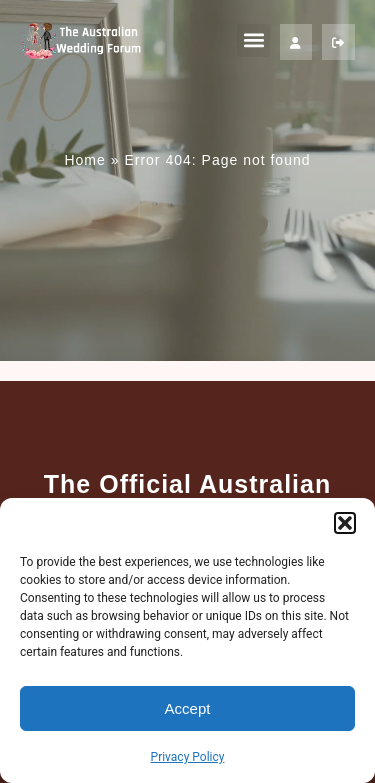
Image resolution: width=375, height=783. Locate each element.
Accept (188, 708)
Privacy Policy (188, 757)
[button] (345, 523)
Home (84, 160)
